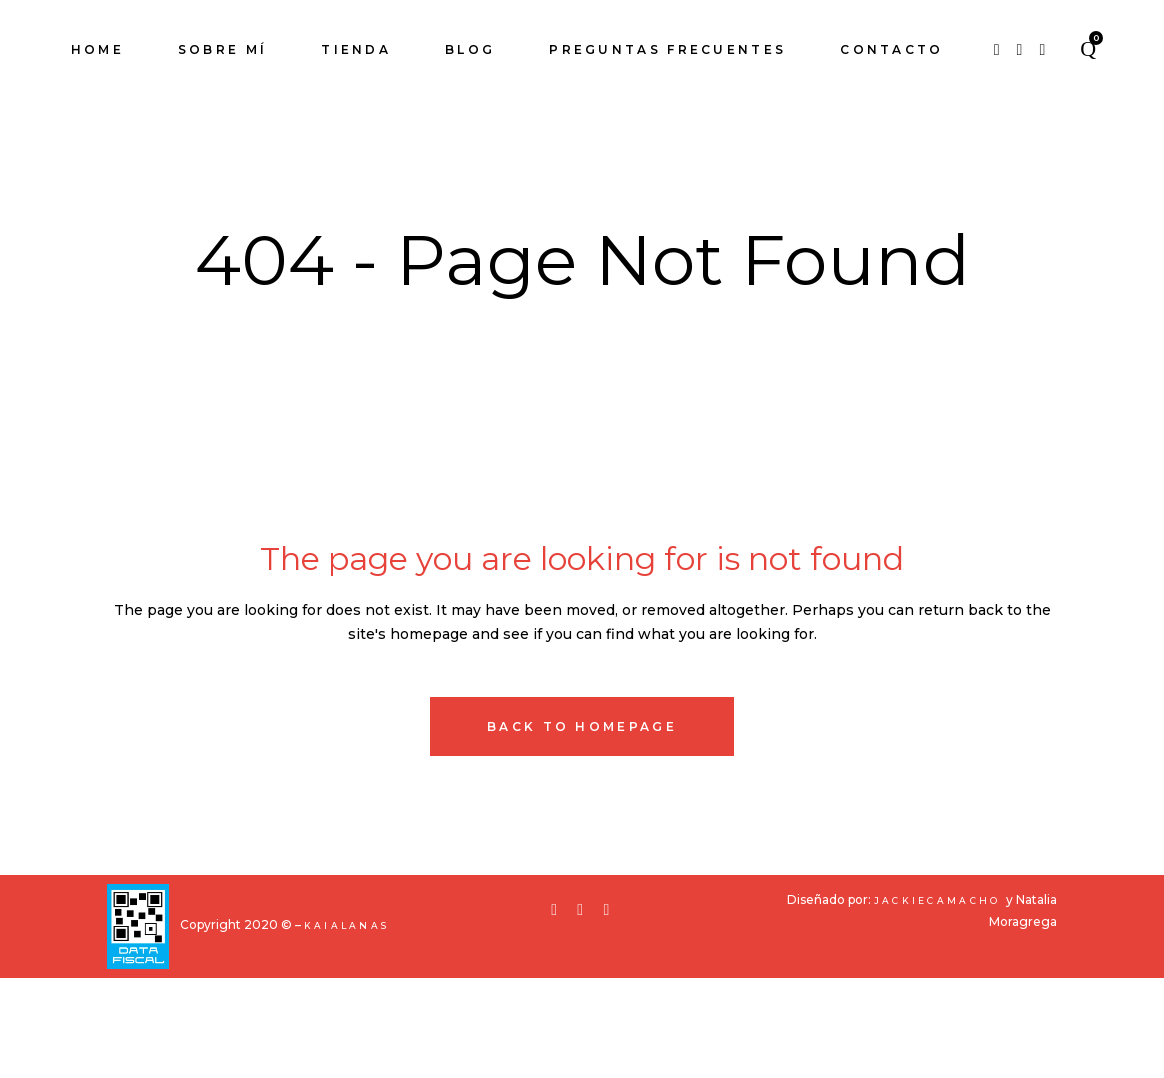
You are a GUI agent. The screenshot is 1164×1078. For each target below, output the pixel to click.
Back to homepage (582, 826)
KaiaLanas (347, 1025)
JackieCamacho (940, 1000)
